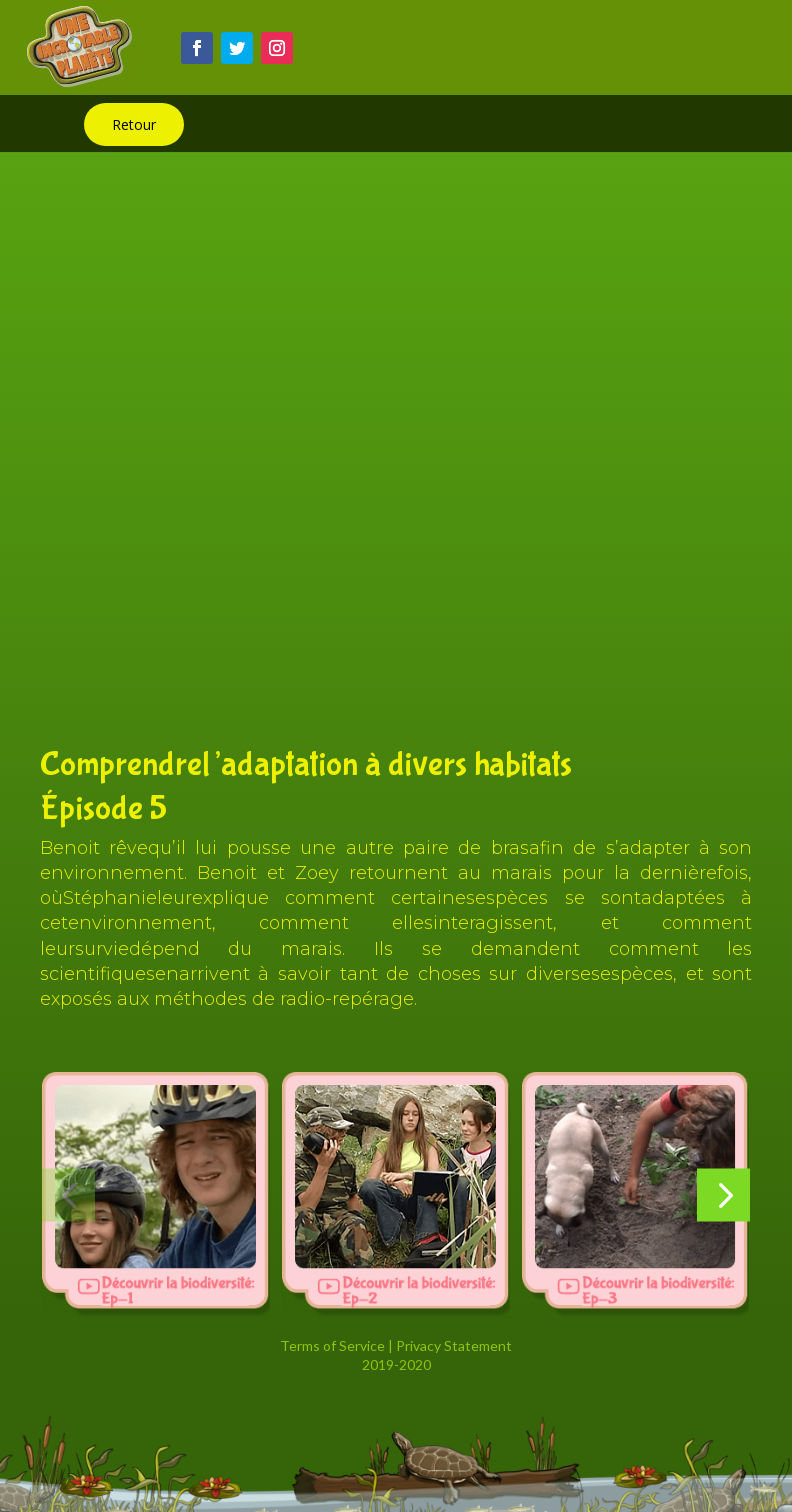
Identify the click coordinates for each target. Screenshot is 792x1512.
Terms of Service (332, 1345)
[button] (68, 1195)
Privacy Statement (454, 1345)
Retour (134, 124)
